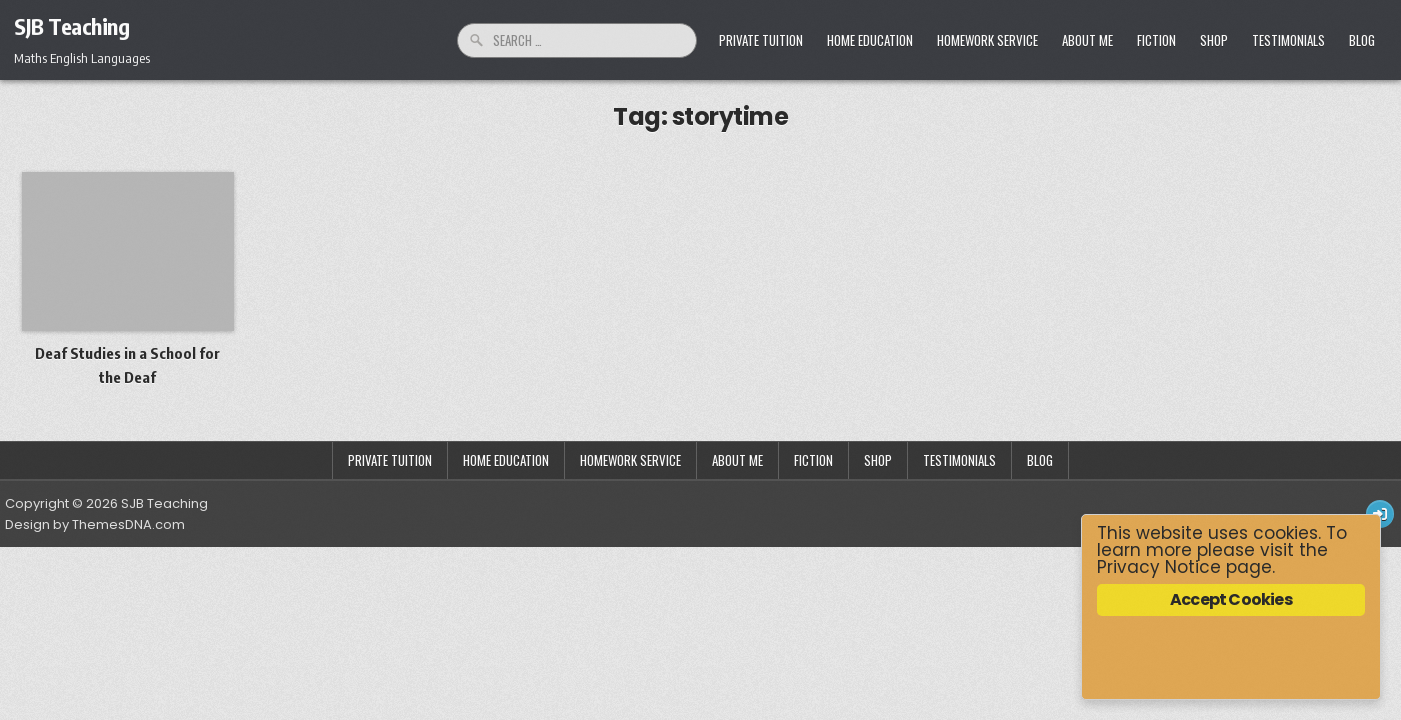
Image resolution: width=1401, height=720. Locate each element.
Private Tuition (761, 40)
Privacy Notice (1159, 567)
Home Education (870, 40)
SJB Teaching (71, 26)
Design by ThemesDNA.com (95, 524)
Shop (1214, 40)
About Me (1087, 40)
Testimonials (1288, 40)
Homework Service (987, 40)
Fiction (1156, 40)
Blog (1362, 40)
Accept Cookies (1231, 599)
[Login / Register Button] (1380, 514)
